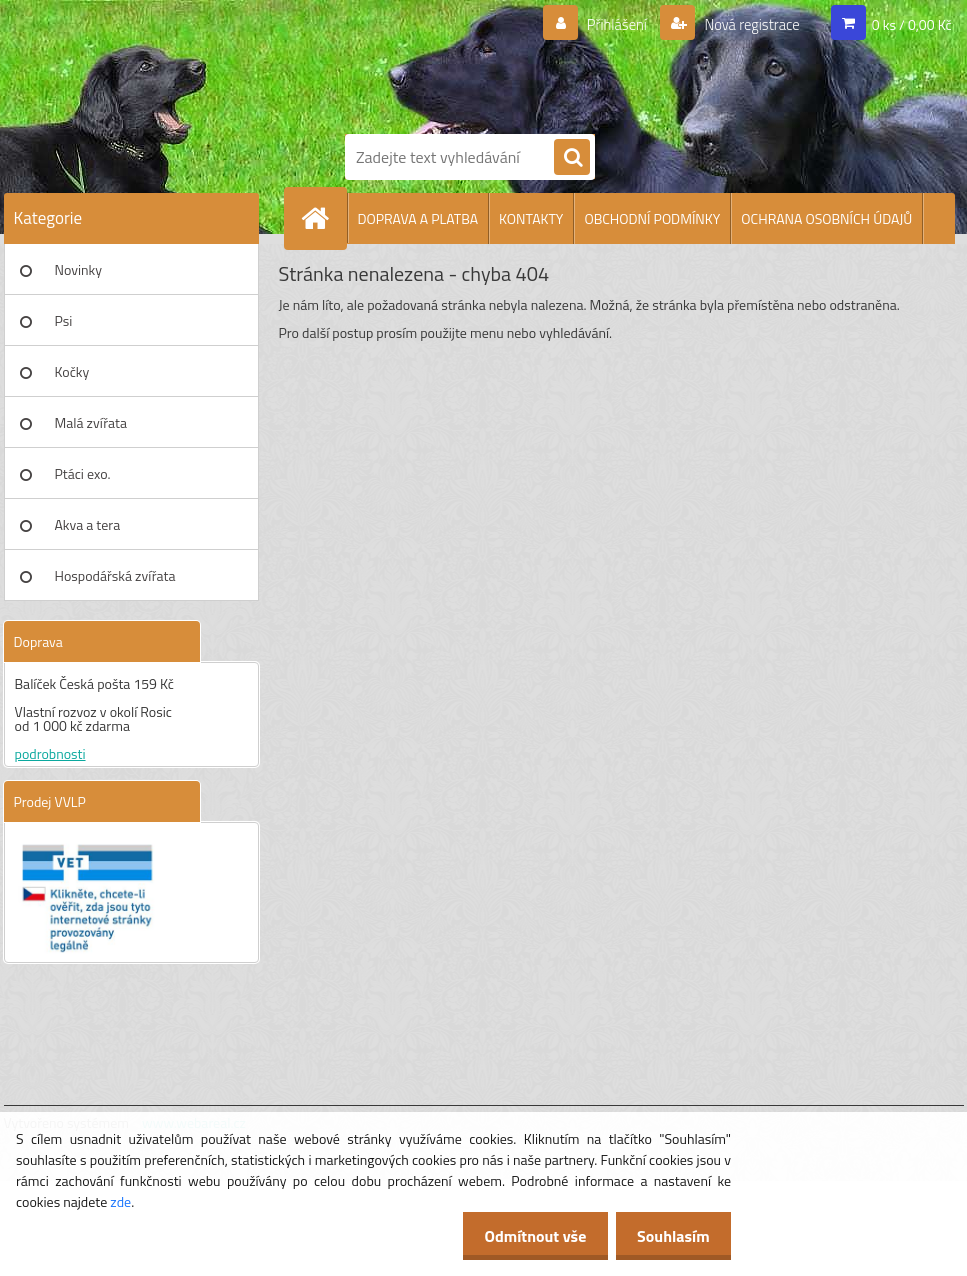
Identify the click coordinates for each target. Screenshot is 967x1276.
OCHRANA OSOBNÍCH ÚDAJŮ (826, 218)
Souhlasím (669, 1236)
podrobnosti (50, 753)
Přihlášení (604, 25)
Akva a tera (88, 524)
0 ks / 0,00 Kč (912, 24)
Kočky (72, 371)
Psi (64, 320)
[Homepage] (324, 218)
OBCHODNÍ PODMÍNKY (652, 218)
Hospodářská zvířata (115, 575)
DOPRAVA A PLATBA (418, 218)
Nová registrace (746, 25)
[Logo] (504, 63)
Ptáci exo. (83, 473)
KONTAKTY (531, 218)
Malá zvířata (91, 422)
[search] (572, 158)
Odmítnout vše (525, 1236)
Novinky (78, 269)
